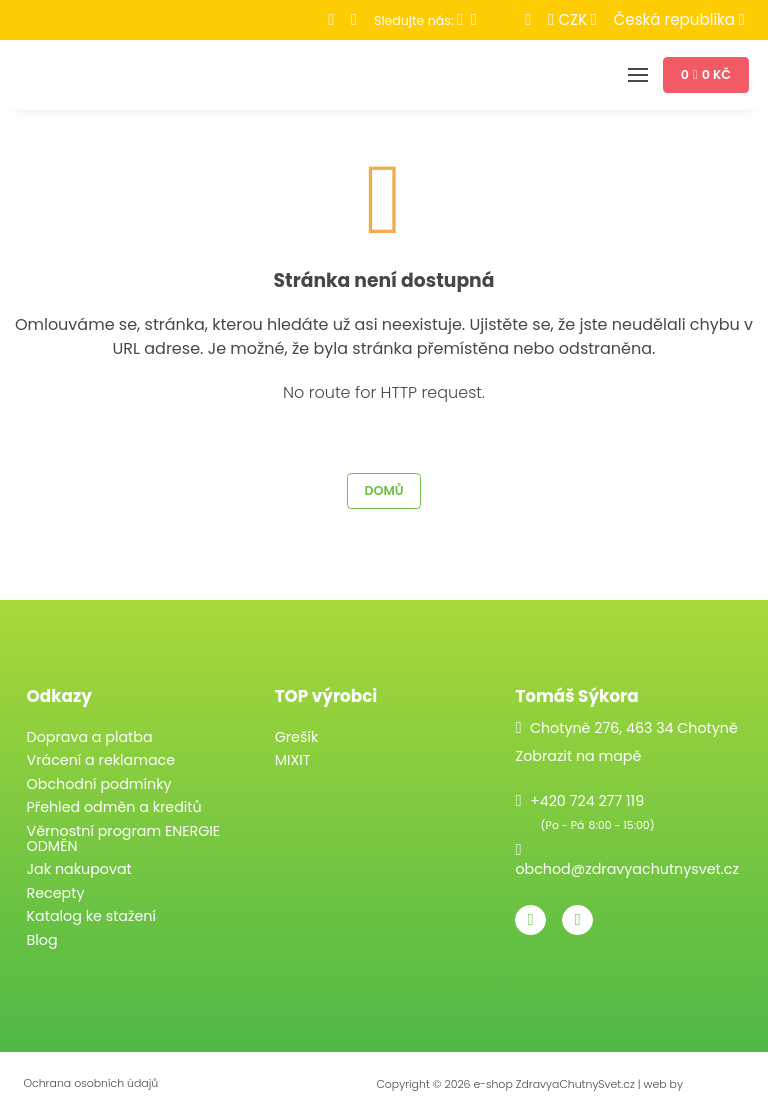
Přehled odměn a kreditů (114, 807)
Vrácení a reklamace (101, 760)
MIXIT (293, 760)
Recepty (56, 893)
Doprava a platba (90, 737)
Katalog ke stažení (91, 916)
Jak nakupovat (79, 869)
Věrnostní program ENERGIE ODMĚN (124, 838)
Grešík (297, 737)
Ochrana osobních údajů (90, 1083)
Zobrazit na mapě (578, 756)
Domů (383, 490)
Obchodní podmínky (99, 784)
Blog (42, 940)
